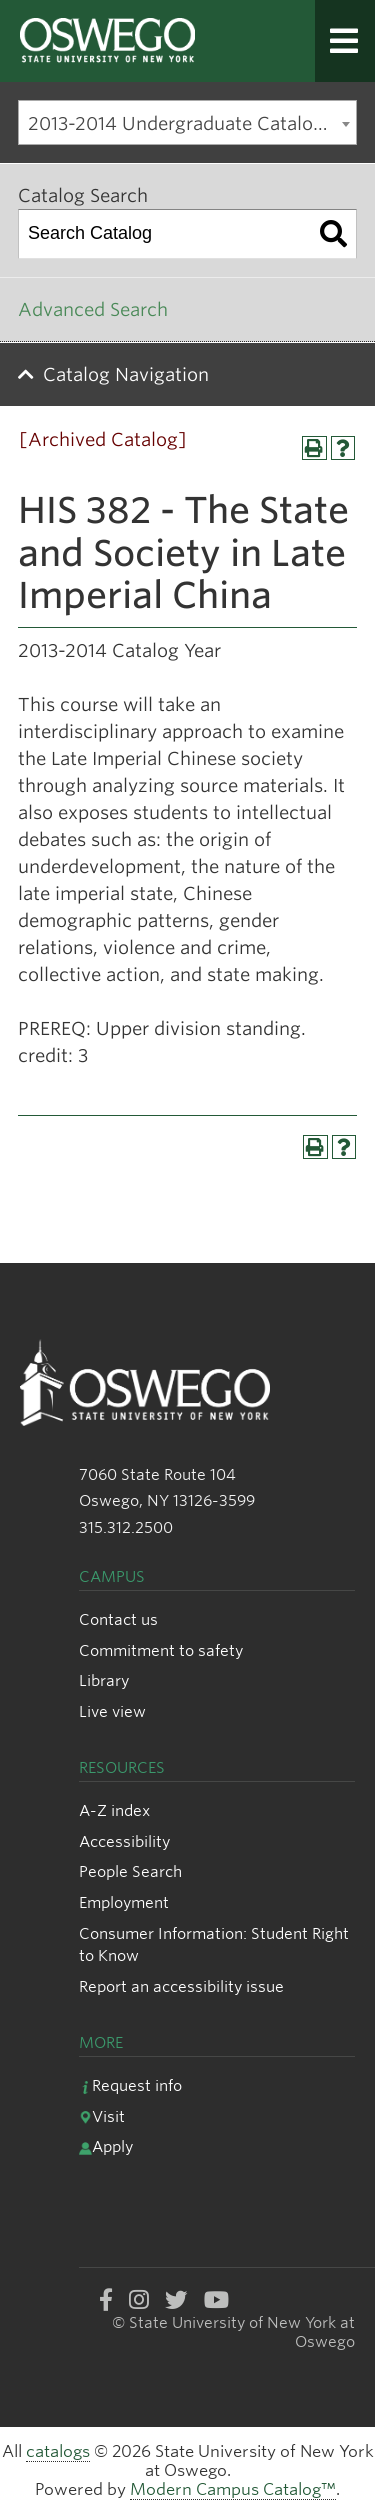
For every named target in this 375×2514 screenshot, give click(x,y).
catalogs (58, 2451)
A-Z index (114, 1810)
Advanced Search (93, 309)
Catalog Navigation (126, 374)
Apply (106, 2146)
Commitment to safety (161, 1650)
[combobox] (187, 122)
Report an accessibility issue (181, 1986)
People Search (130, 1871)
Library (104, 1680)
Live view (112, 1711)
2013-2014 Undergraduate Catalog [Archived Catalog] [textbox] (192, 123)
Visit (102, 2116)
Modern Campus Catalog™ (233, 2489)
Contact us (118, 1619)
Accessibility (124, 1841)
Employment (124, 1902)
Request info (130, 2085)
